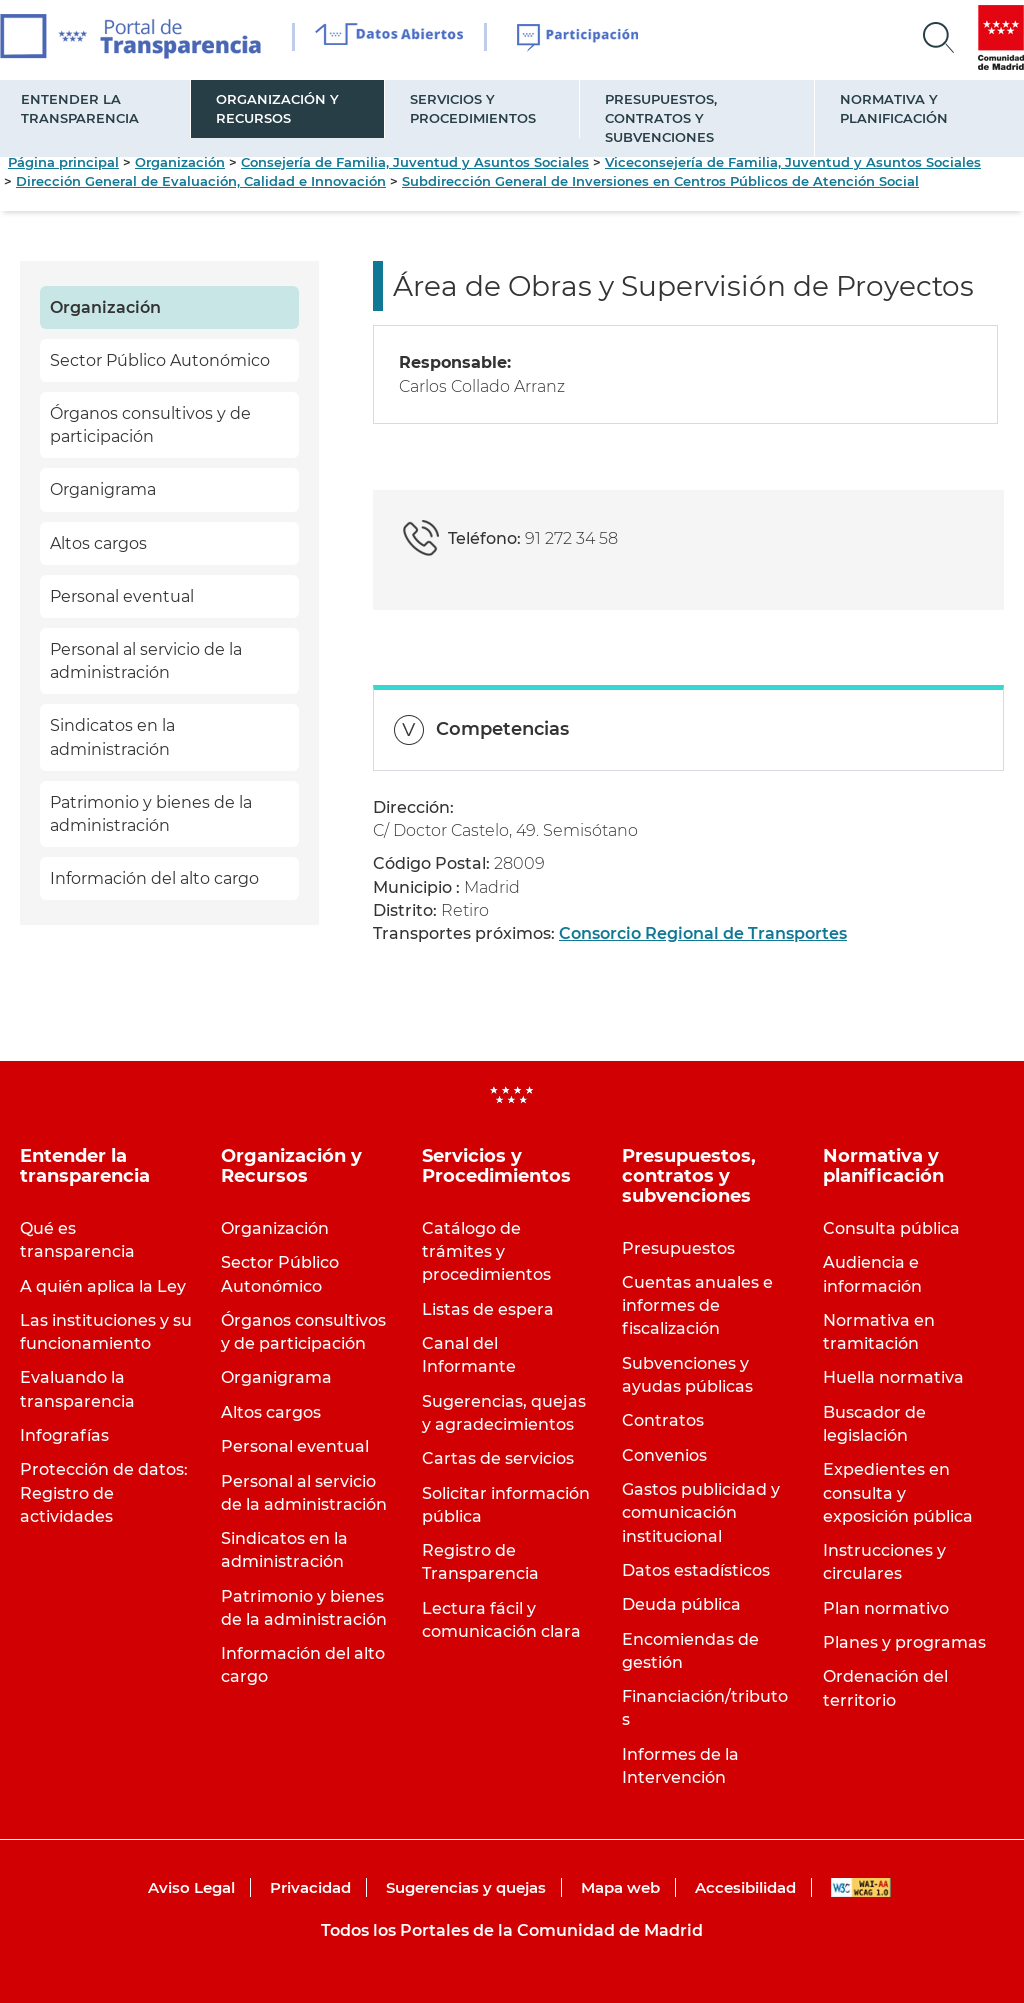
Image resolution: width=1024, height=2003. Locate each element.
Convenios (664, 1455)
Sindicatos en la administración (112, 737)
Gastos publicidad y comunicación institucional (701, 1512)
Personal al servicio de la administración (146, 661)
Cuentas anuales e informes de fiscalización (697, 1305)
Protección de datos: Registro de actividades (104, 1492)
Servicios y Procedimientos (473, 108)
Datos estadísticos (696, 1570)
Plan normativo (886, 1608)
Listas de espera (488, 1309)
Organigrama (103, 489)
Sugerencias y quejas (466, 1887)
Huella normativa (893, 1377)
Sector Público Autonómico (160, 360)
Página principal (63, 162)
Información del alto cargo (154, 878)
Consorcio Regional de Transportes (703, 933)
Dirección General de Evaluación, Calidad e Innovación (201, 181)
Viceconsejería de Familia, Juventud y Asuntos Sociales (793, 162)
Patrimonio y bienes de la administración (151, 814)
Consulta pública (891, 1228)
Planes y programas (904, 1642)
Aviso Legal (191, 1887)
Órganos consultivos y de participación (150, 425)
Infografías (64, 1435)
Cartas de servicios (498, 1458)
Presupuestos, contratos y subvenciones (661, 118)
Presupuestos (678, 1248)
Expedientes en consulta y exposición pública (898, 1492)
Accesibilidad (745, 1887)
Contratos (663, 1420)
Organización (180, 162)
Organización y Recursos (277, 108)
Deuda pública (681, 1604)
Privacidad (310, 1887)
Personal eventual (122, 596)
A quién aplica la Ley (103, 1286)
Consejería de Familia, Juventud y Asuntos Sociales (415, 162)
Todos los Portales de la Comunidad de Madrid (512, 1930)
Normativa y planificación (894, 108)
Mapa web (620, 1887)
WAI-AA (861, 1887)
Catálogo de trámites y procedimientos (486, 1251)
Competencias (502, 729)
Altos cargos (98, 543)
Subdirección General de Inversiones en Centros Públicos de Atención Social (660, 181)
